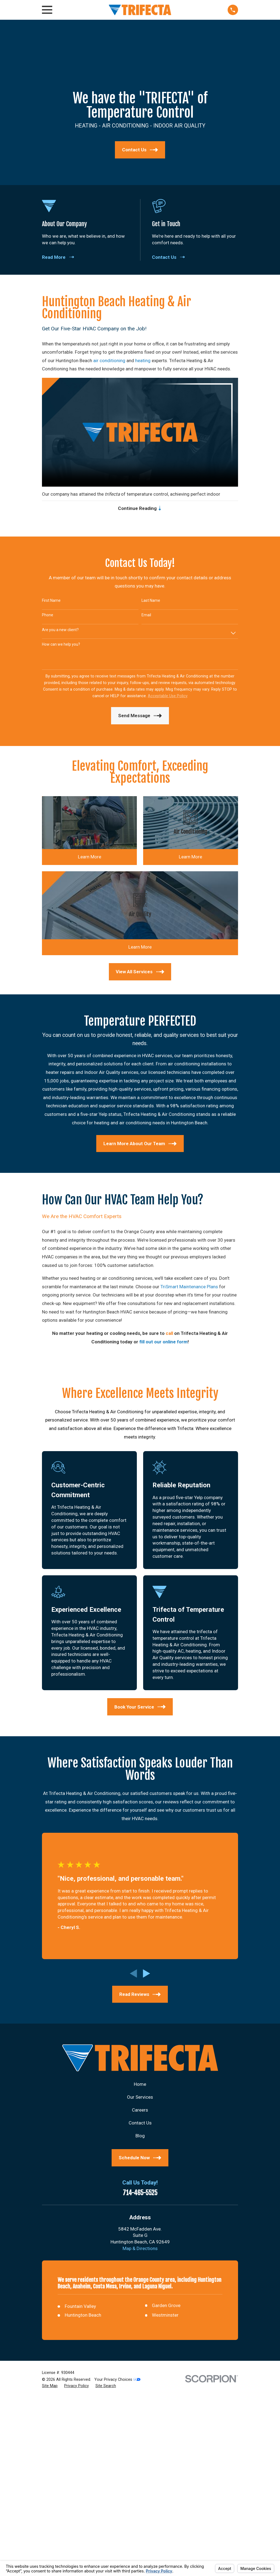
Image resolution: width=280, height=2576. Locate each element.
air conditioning (109, 360)
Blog (140, 2137)
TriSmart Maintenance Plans (189, 1288)
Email (146, 616)
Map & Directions (140, 2250)
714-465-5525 (140, 2195)
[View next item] (146, 1975)
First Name (51, 602)
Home (140, 2086)
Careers (140, 2111)
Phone (47, 616)
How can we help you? (61, 645)
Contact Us (140, 2124)
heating (143, 360)
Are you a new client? (60, 631)
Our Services (140, 2098)
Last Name (151, 602)
